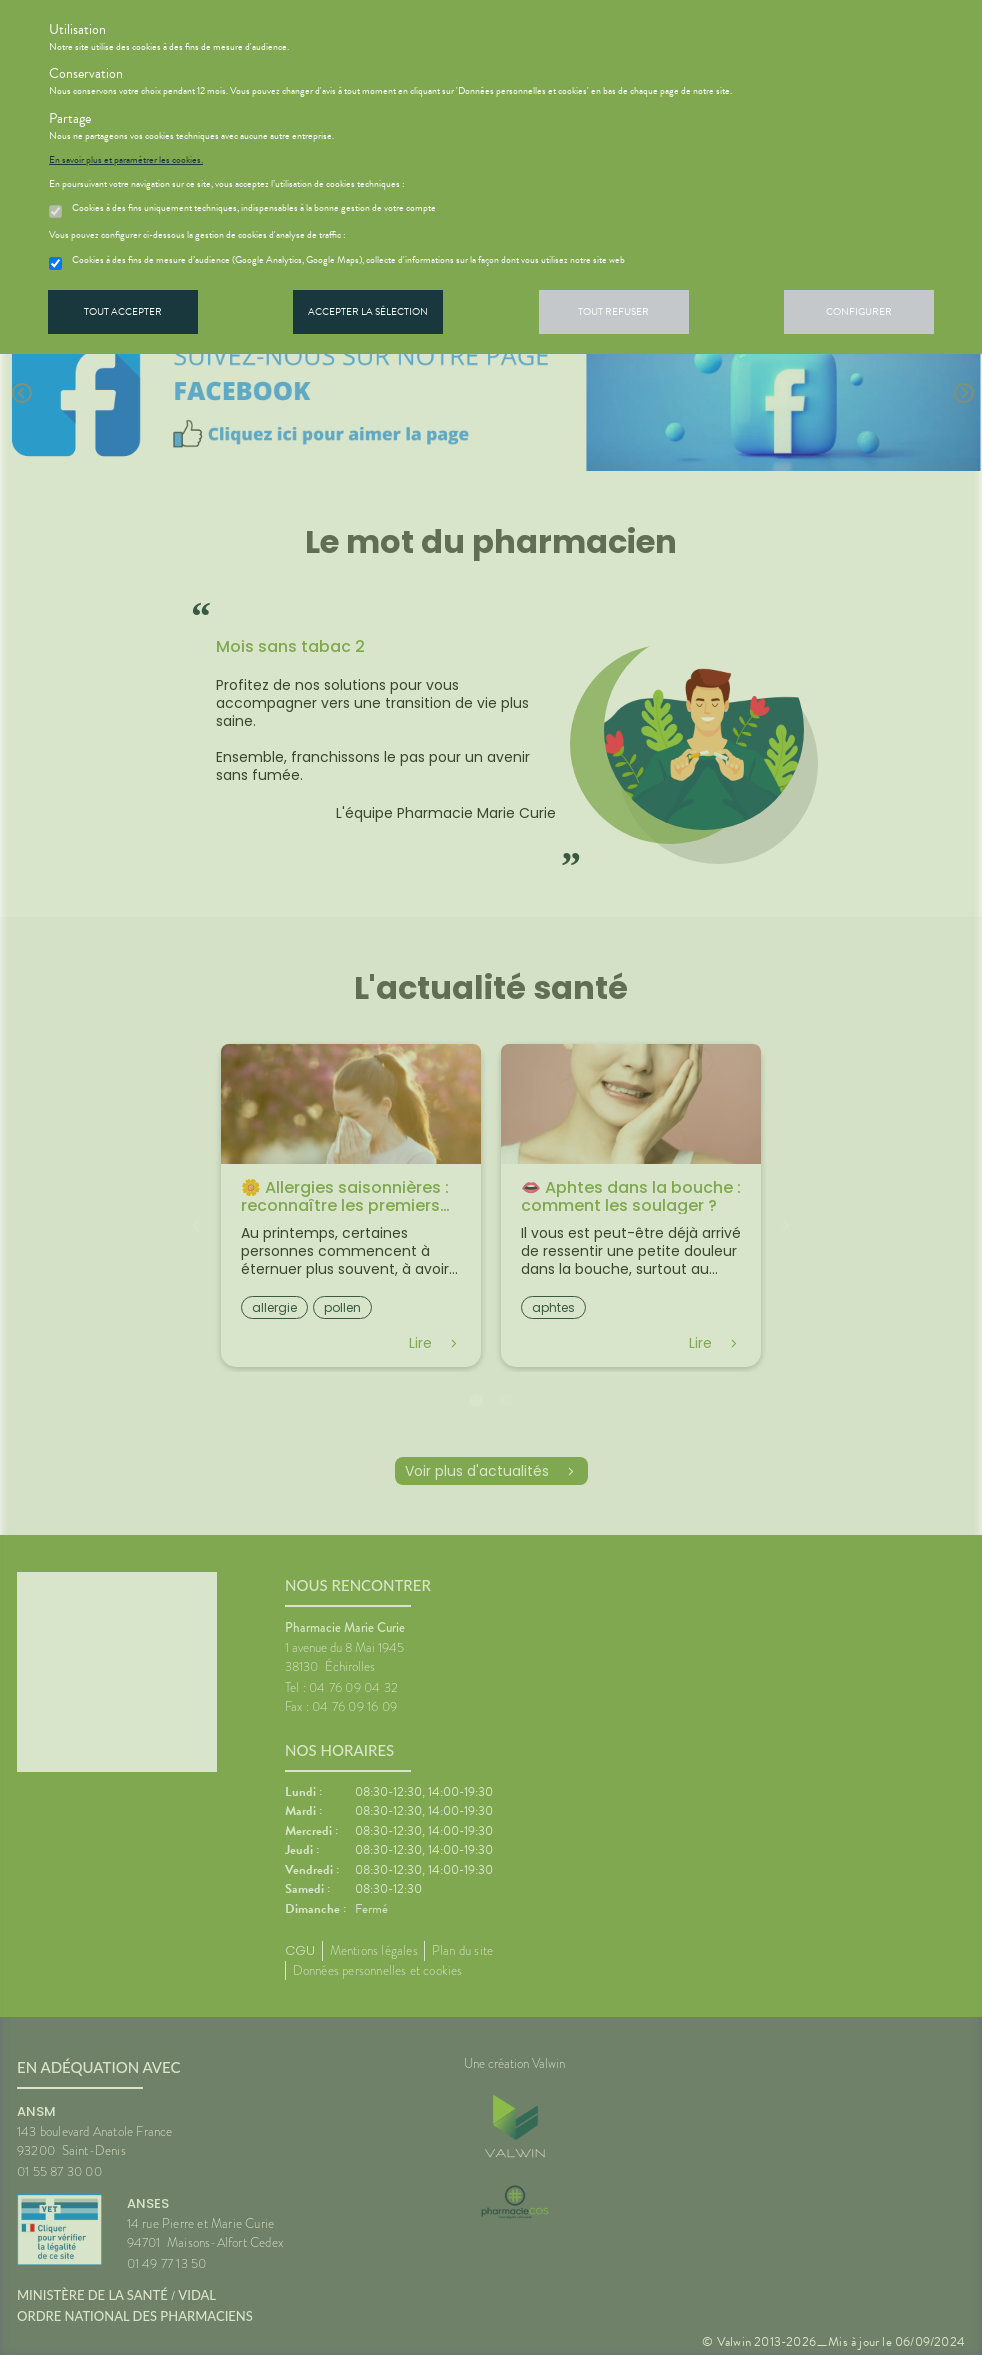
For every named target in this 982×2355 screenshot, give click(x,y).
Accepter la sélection (368, 311)
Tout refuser (613, 311)
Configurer (859, 311)
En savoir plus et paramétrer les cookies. (126, 160)
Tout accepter (123, 311)
